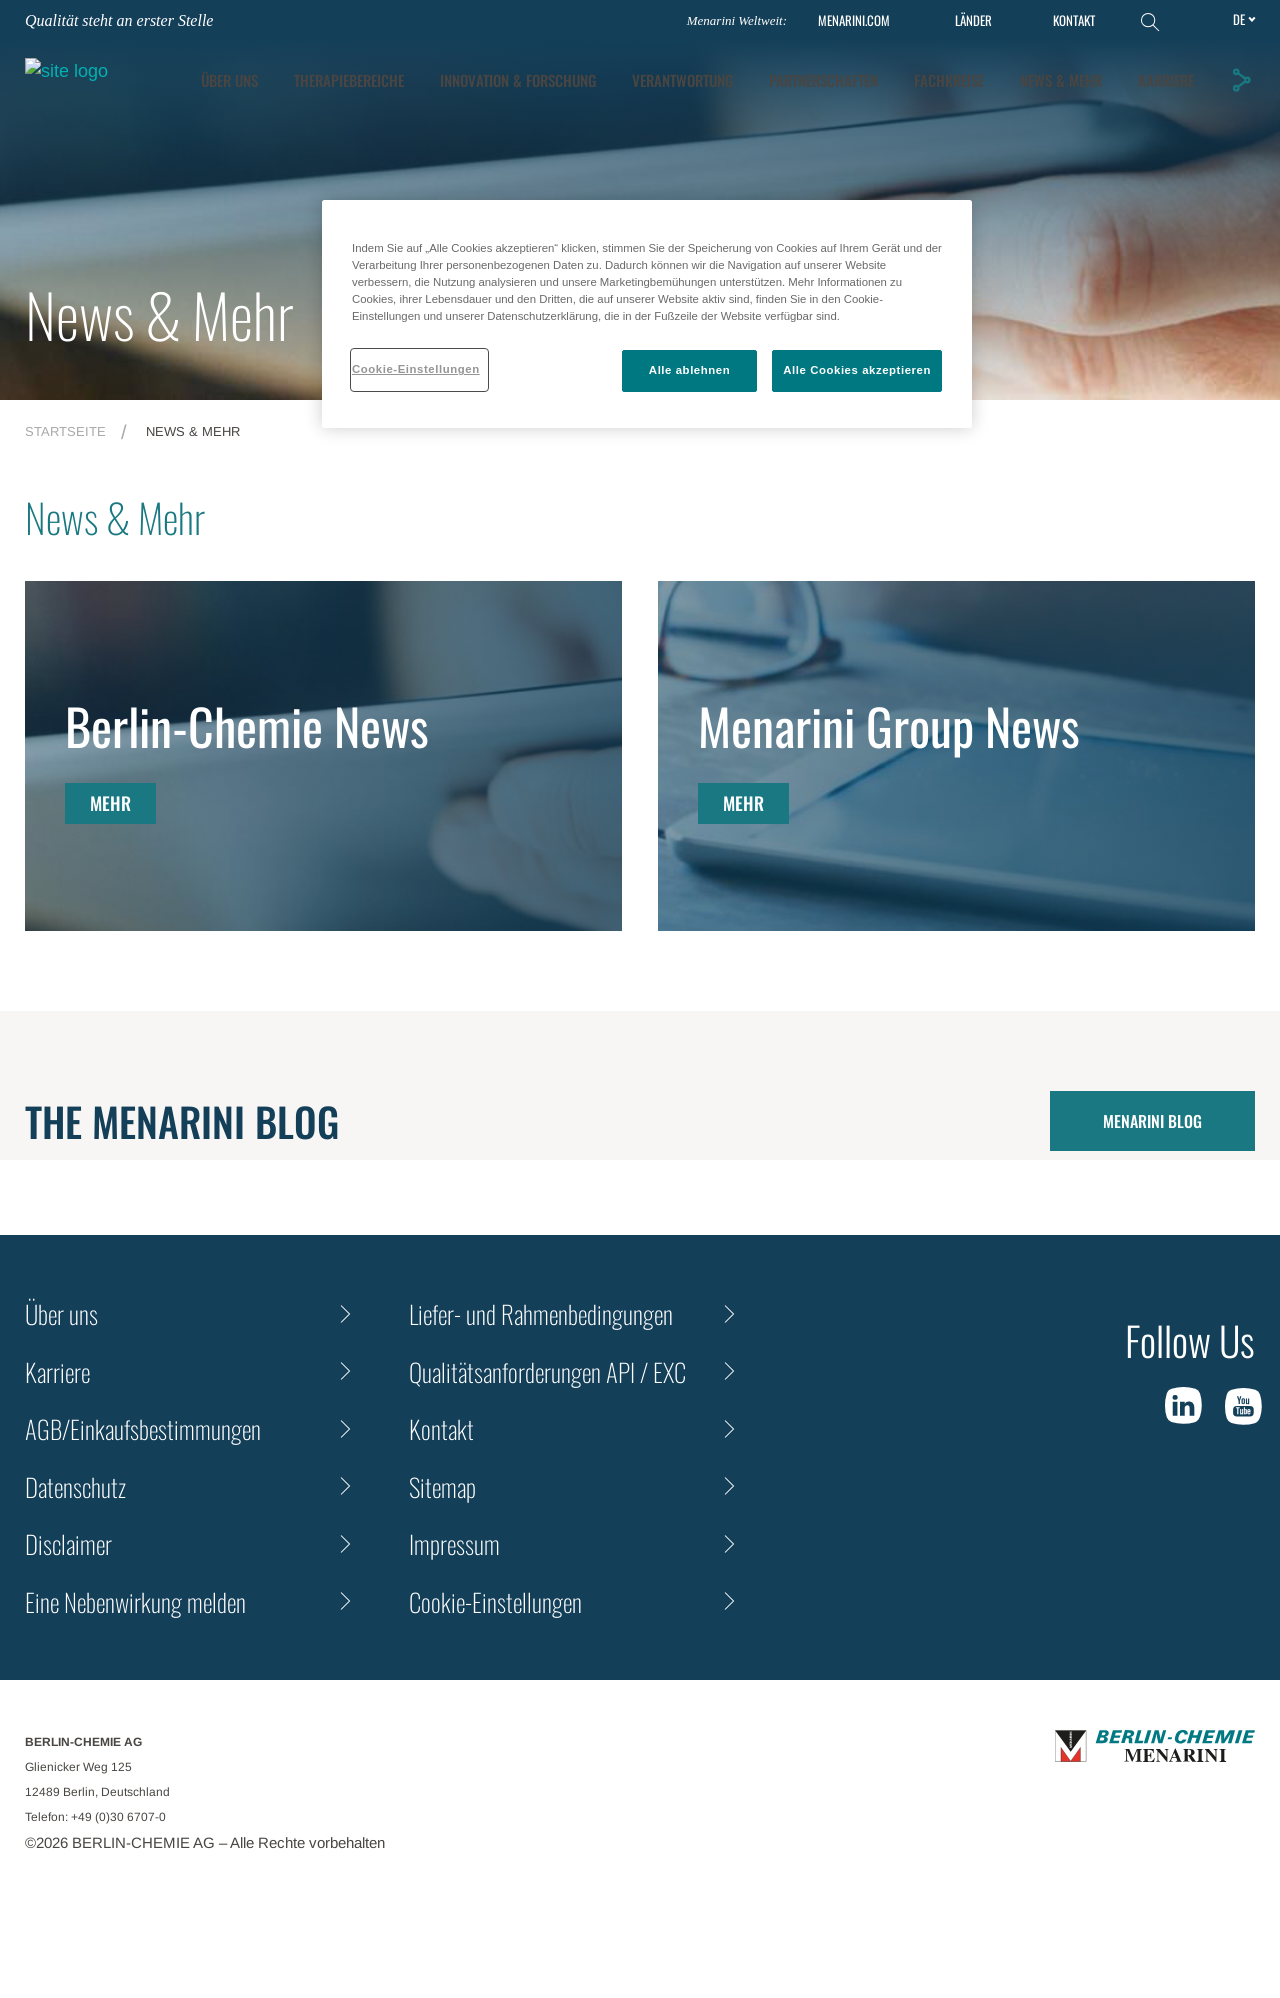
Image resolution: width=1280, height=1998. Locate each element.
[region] (647, 314)
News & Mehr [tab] (1064, 111)
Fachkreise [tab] (1162, 71)
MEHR (110, 803)
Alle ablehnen (689, 370)
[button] (1244, 89)
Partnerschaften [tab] (1036, 71)
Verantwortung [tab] (895, 71)
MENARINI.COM (854, 20)
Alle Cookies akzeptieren (857, 370)
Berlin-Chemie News (247, 725)
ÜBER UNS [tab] (442, 71)
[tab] (731, 71)
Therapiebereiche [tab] (562, 71)
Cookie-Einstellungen (495, 1601)
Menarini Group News (889, 725)
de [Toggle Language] (1239, 19)
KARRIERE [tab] (1169, 111)
